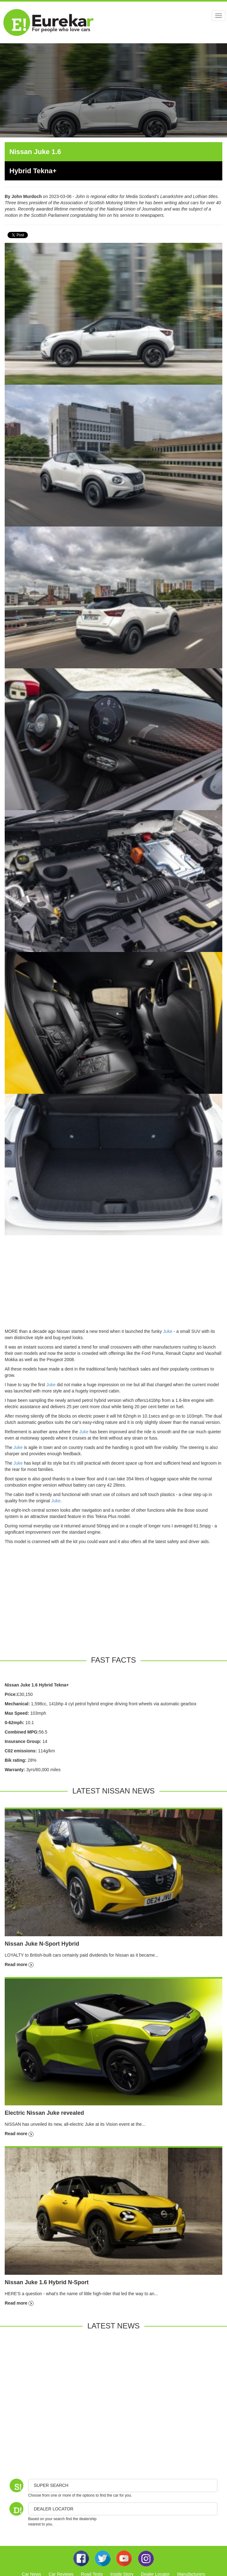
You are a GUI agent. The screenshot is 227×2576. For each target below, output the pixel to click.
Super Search (51, 2485)
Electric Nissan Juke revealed (44, 2113)
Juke (168, 1331)
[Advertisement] (114, 1284)
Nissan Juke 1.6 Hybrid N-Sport (47, 2282)
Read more (19, 1964)
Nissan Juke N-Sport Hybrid (42, 1944)
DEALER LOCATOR (53, 2508)
